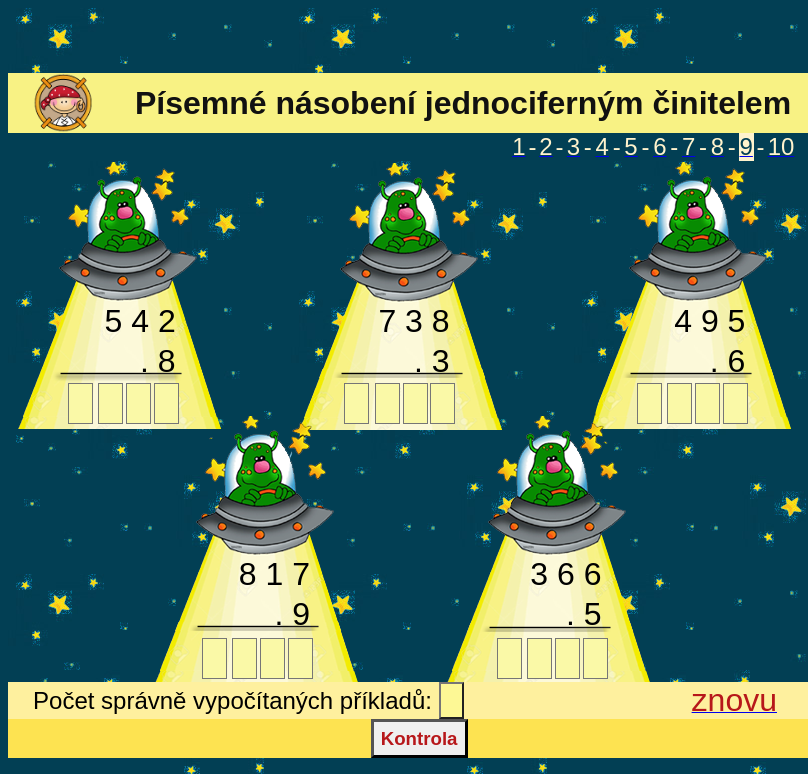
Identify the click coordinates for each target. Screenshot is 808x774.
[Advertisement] (404, 38)
